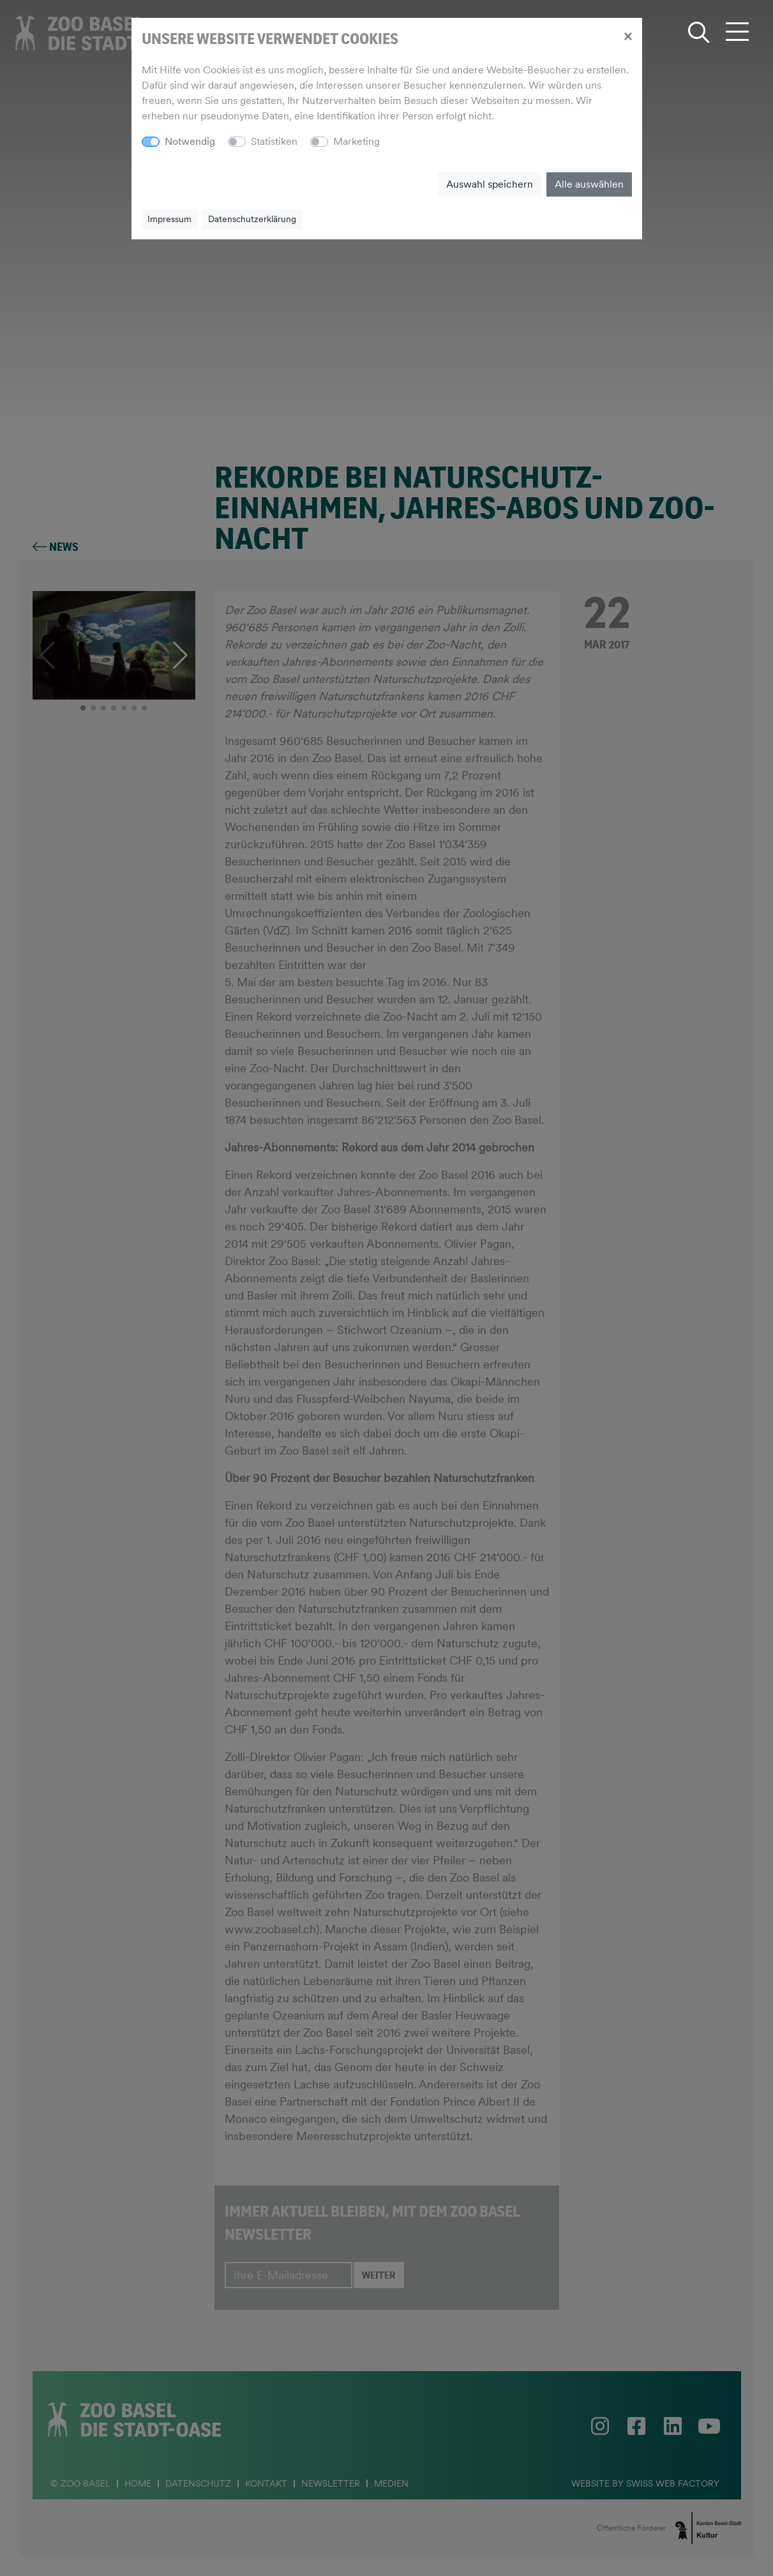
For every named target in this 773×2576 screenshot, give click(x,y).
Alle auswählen (589, 184)
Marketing (356, 141)
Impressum (169, 219)
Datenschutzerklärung (252, 219)
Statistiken (274, 141)
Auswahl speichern (489, 184)
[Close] (627, 36)
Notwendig (190, 141)
